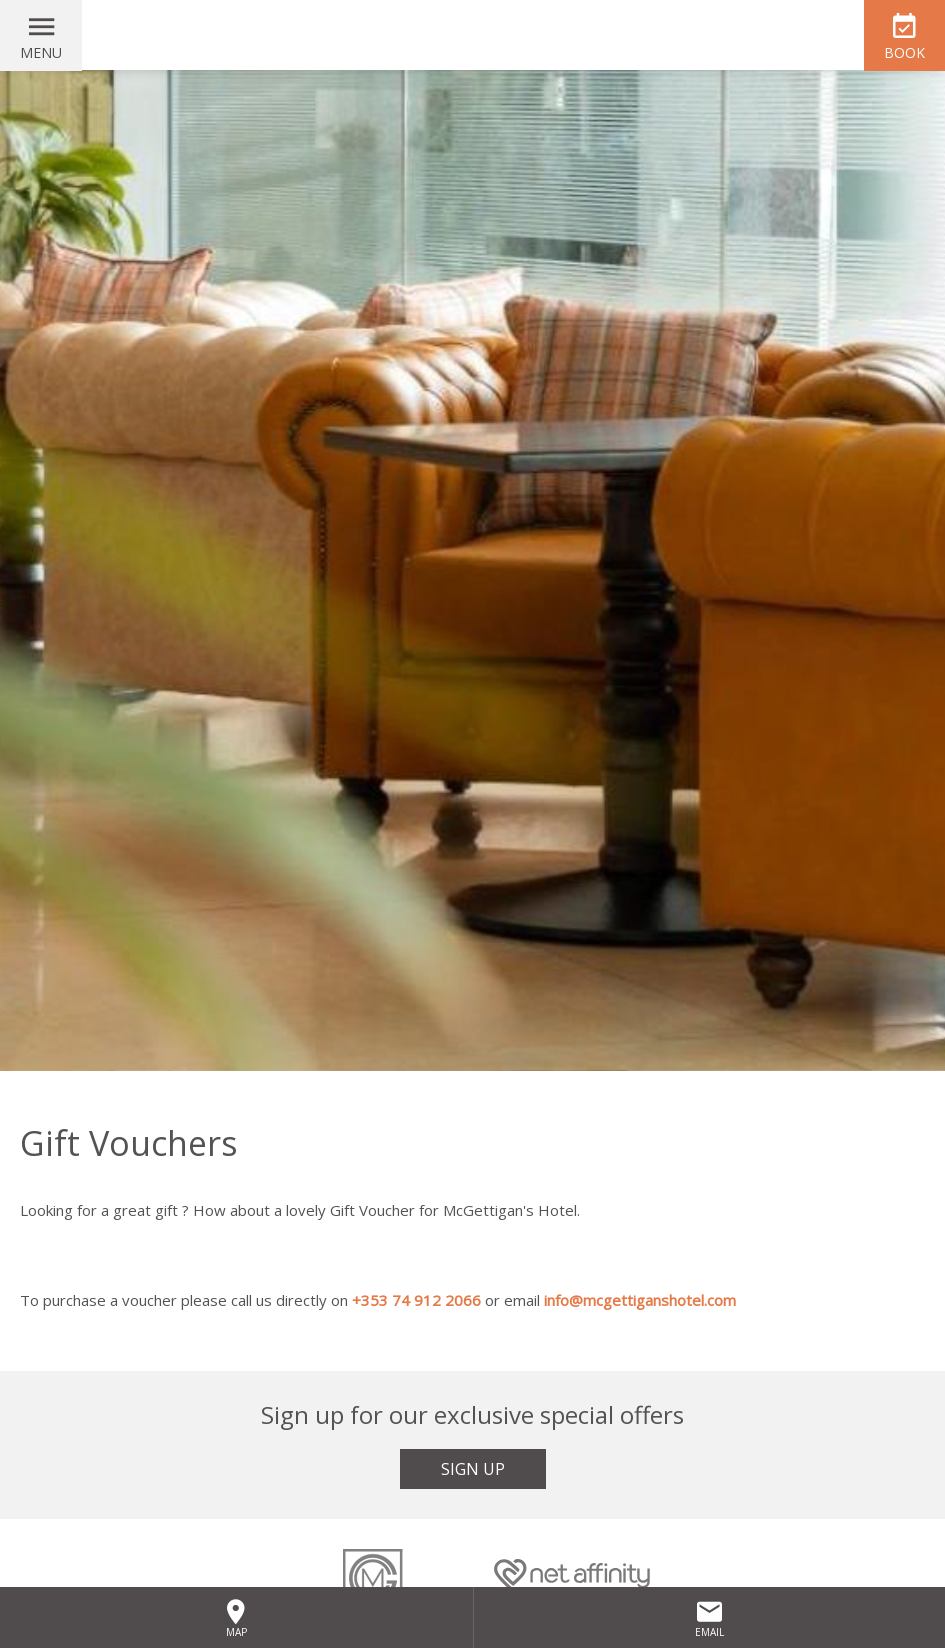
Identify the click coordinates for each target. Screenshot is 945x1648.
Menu (41, 52)
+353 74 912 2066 (416, 1300)
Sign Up (473, 1469)
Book (904, 52)
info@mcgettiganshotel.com (640, 1300)
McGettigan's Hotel (473, 35)
